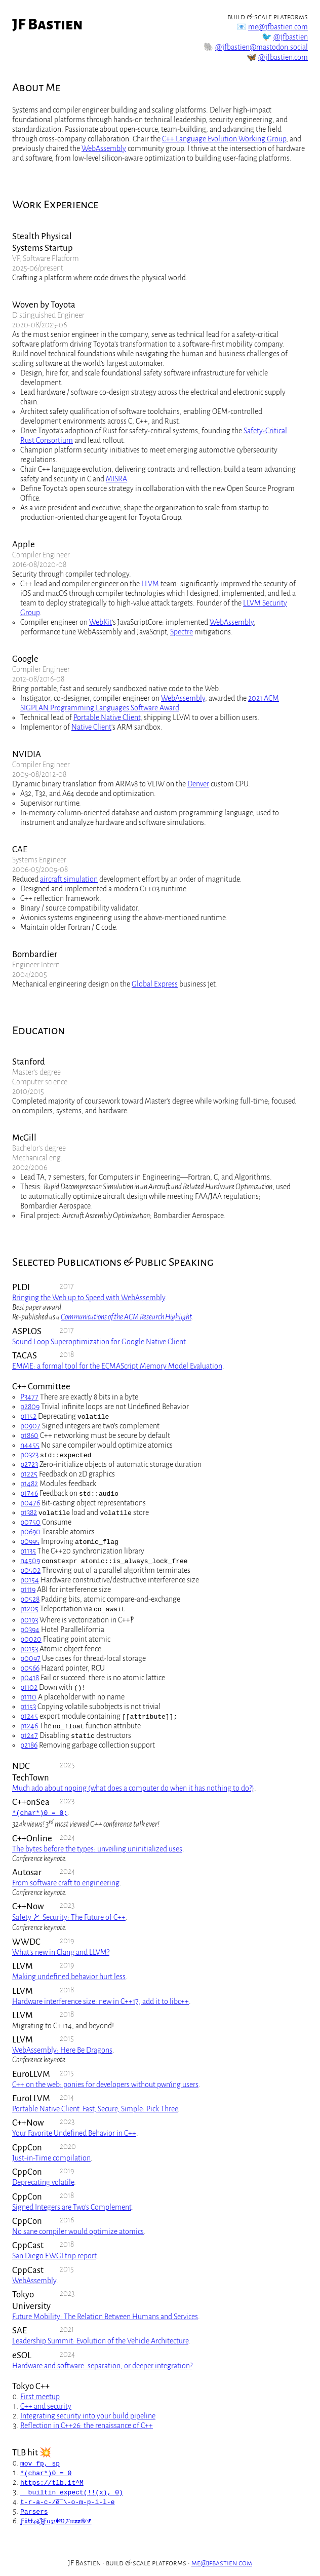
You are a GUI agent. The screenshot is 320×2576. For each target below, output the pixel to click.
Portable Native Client (106, 717)
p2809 (29, 1407)
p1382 (28, 1512)
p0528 (29, 1599)
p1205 (29, 1609)
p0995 (29, 1541)
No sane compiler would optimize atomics (78, 2231)
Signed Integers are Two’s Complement (71, 2207)
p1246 (29, 1726)
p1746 (29, 1493)
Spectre (181, 632)
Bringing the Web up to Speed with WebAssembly (88, 1298)
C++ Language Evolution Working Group (224, 139)
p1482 (29, 1484)
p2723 (29, 1464)
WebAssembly (104, 148)
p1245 (29, 1716)
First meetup (40, 2397)
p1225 (28, 1474)
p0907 (30, 1426)
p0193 (29, 1620)
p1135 (28, 1551)
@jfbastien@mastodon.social (261, 47)
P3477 (29, 1397)
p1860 (29, 1435)
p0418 (29, 1678)
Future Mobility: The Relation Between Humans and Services (105, 2317)
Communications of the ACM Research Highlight (126, 1317)
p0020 (31, 1639)
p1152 (28, 1416)
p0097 (30, 1658)
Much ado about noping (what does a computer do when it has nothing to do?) (133, 1788)
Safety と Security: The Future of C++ (69, 1917)
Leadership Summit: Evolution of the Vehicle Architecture (100, 2341)
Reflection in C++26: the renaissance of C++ (86, 2425)
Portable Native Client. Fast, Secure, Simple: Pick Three (95, 2109)
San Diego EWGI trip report (54, 2256)
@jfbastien (290, 37)
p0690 (30, 1532)
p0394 (29, 1629)
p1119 (27, 1589)
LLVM (150, 584)
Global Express (155, 984)
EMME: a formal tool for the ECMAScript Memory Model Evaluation (117, 1366)
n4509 (30, 1561)
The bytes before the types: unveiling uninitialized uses (97, 1849)
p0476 (30, 1503)
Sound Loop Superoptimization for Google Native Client (98, 1342)
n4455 (29, 1445)
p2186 (28, 1745)
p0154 (29, 1580)
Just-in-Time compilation (51, 2158)
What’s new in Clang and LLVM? (60, 1952)
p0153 (29, 1649)
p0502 (30, 1570)
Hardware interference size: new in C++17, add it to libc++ (100, 2001)
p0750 (30, 1522)
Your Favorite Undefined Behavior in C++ (74, 2133)
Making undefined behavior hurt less (69, 1977)
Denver (198, 784)
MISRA (116, 479)
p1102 (28, 1687)
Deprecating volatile (43, 2182)
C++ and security (45, 2406)
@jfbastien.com (283, 57)
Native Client (91, 727)
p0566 (29, 1668)
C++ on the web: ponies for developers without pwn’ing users (105, 2084)
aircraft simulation (69, 879)
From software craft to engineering (65, 1883)
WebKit (100, 622)
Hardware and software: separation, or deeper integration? (102, 2366)
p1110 (28, 1697)
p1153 (28, 1706)
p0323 (29, 1455)
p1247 (29, 1735)
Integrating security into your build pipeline (87, 2416)
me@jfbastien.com (278, 27)
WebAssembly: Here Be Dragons (62, 2050)
